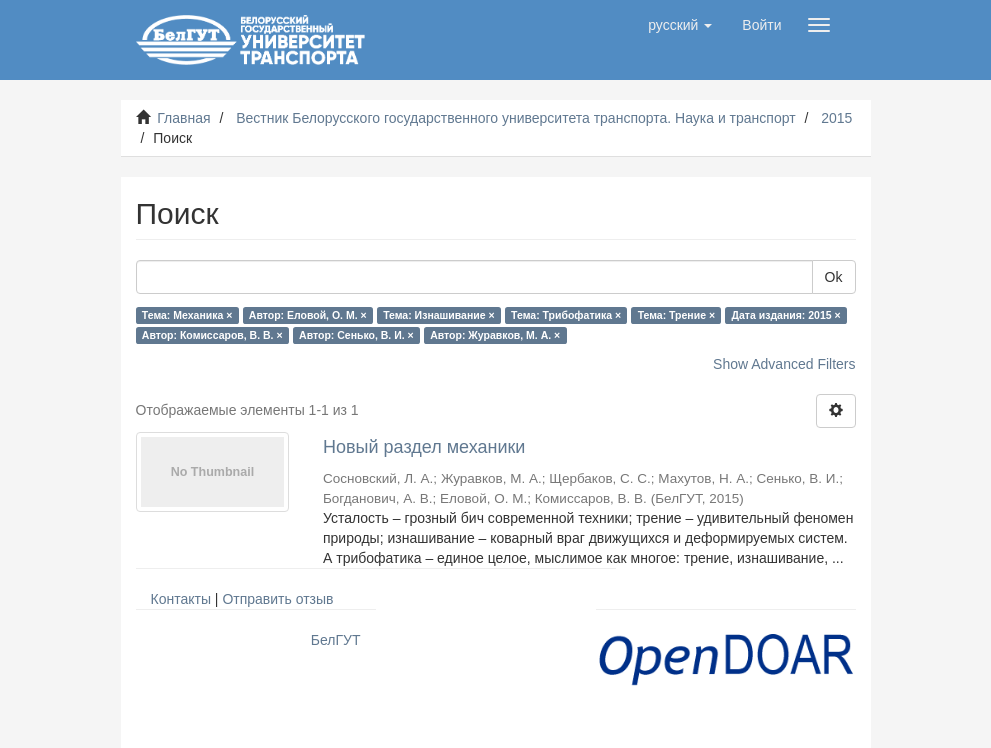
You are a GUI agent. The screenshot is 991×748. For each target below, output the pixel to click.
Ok (834, 277)
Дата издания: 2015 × (786, 315)
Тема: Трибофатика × (566, 315)
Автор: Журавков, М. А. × (495, 335)
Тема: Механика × (187, 315)
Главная (183, 118)
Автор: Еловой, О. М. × (308, 315)
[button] (680, 25)
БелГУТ (336, 640)
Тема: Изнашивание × (438, 315)
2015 (836, 118)
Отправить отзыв (277, 599)
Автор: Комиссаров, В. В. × (212, 335)
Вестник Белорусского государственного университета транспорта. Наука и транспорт (515, 118)
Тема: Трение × (676, 315)
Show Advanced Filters (784, 364)
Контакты (181, 599)
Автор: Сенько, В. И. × (356, 335)
